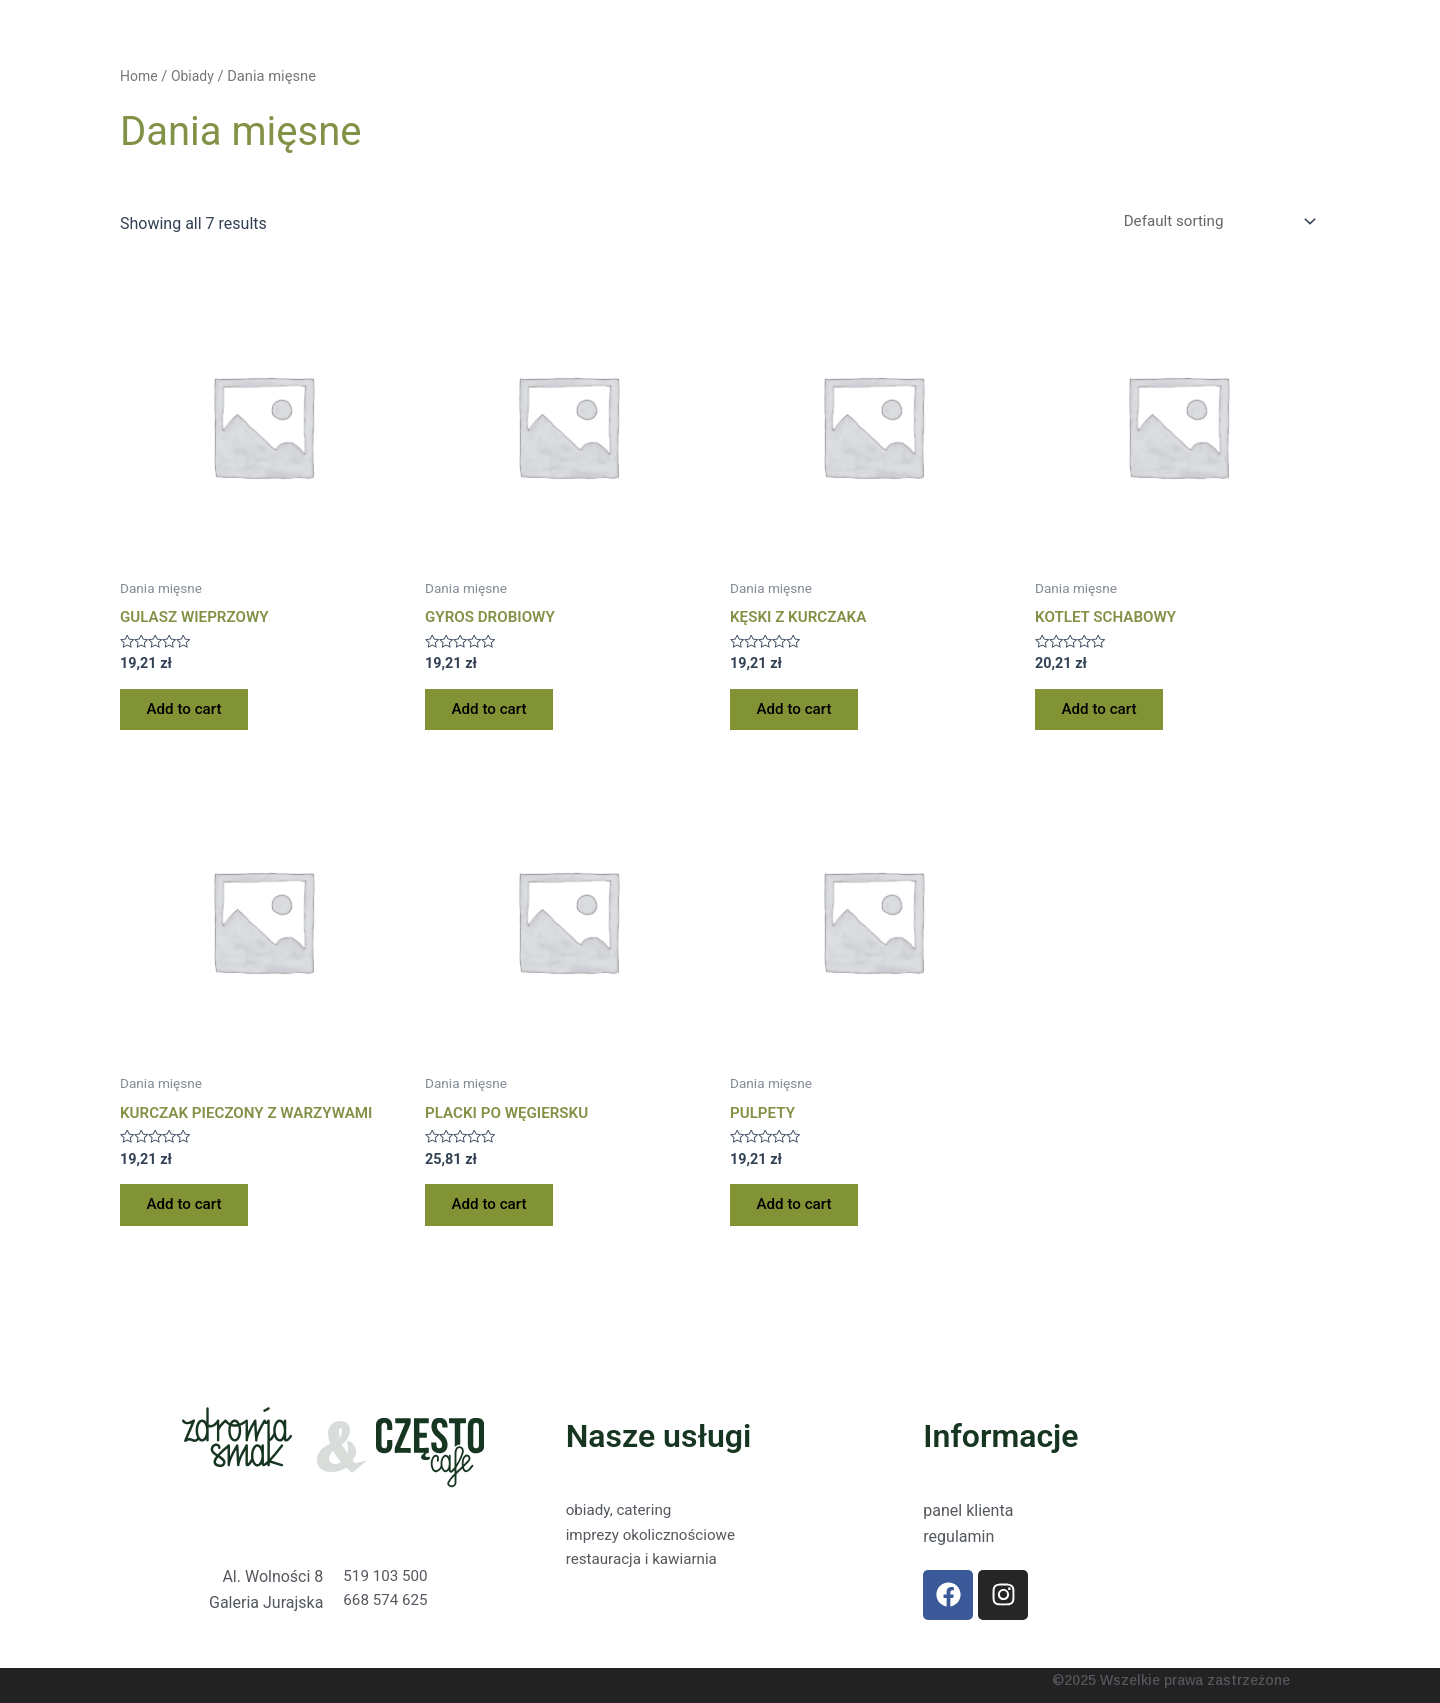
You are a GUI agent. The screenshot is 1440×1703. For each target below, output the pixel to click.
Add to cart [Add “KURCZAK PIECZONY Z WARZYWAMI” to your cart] (189, 1216)
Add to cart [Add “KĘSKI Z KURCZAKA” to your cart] (799, 715)
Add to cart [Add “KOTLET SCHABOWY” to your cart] (1104, 715)
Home (140, 76)
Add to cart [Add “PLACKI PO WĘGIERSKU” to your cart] (494, 1216)
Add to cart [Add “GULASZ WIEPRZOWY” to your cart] (189, 715)
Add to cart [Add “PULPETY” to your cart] (799, 1216)
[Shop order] (1210, 222)
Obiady (195, 76)
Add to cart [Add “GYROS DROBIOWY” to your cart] (494, 715)
